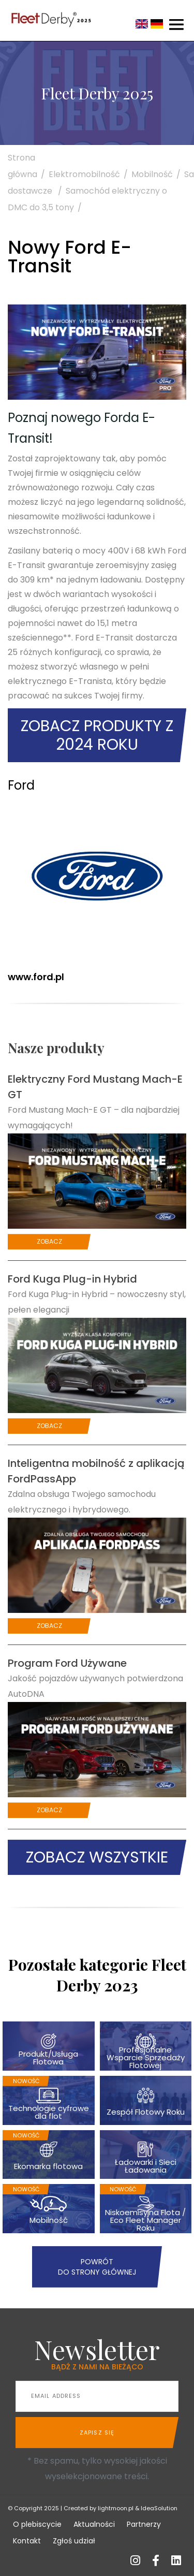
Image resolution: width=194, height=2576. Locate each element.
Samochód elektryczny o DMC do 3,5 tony (87, 199)
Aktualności (94, 2524)
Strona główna (28, 166)
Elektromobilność (90, 174)
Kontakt (27, 2541)
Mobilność (157, 174)
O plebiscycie (37, 2524)
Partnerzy (144, 2524)
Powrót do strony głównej (97, 2267)
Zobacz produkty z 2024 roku (97, 735)
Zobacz (49, 1241)
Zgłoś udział (74, 2541)
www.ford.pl (36, 976)
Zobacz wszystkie (97, 1857)
